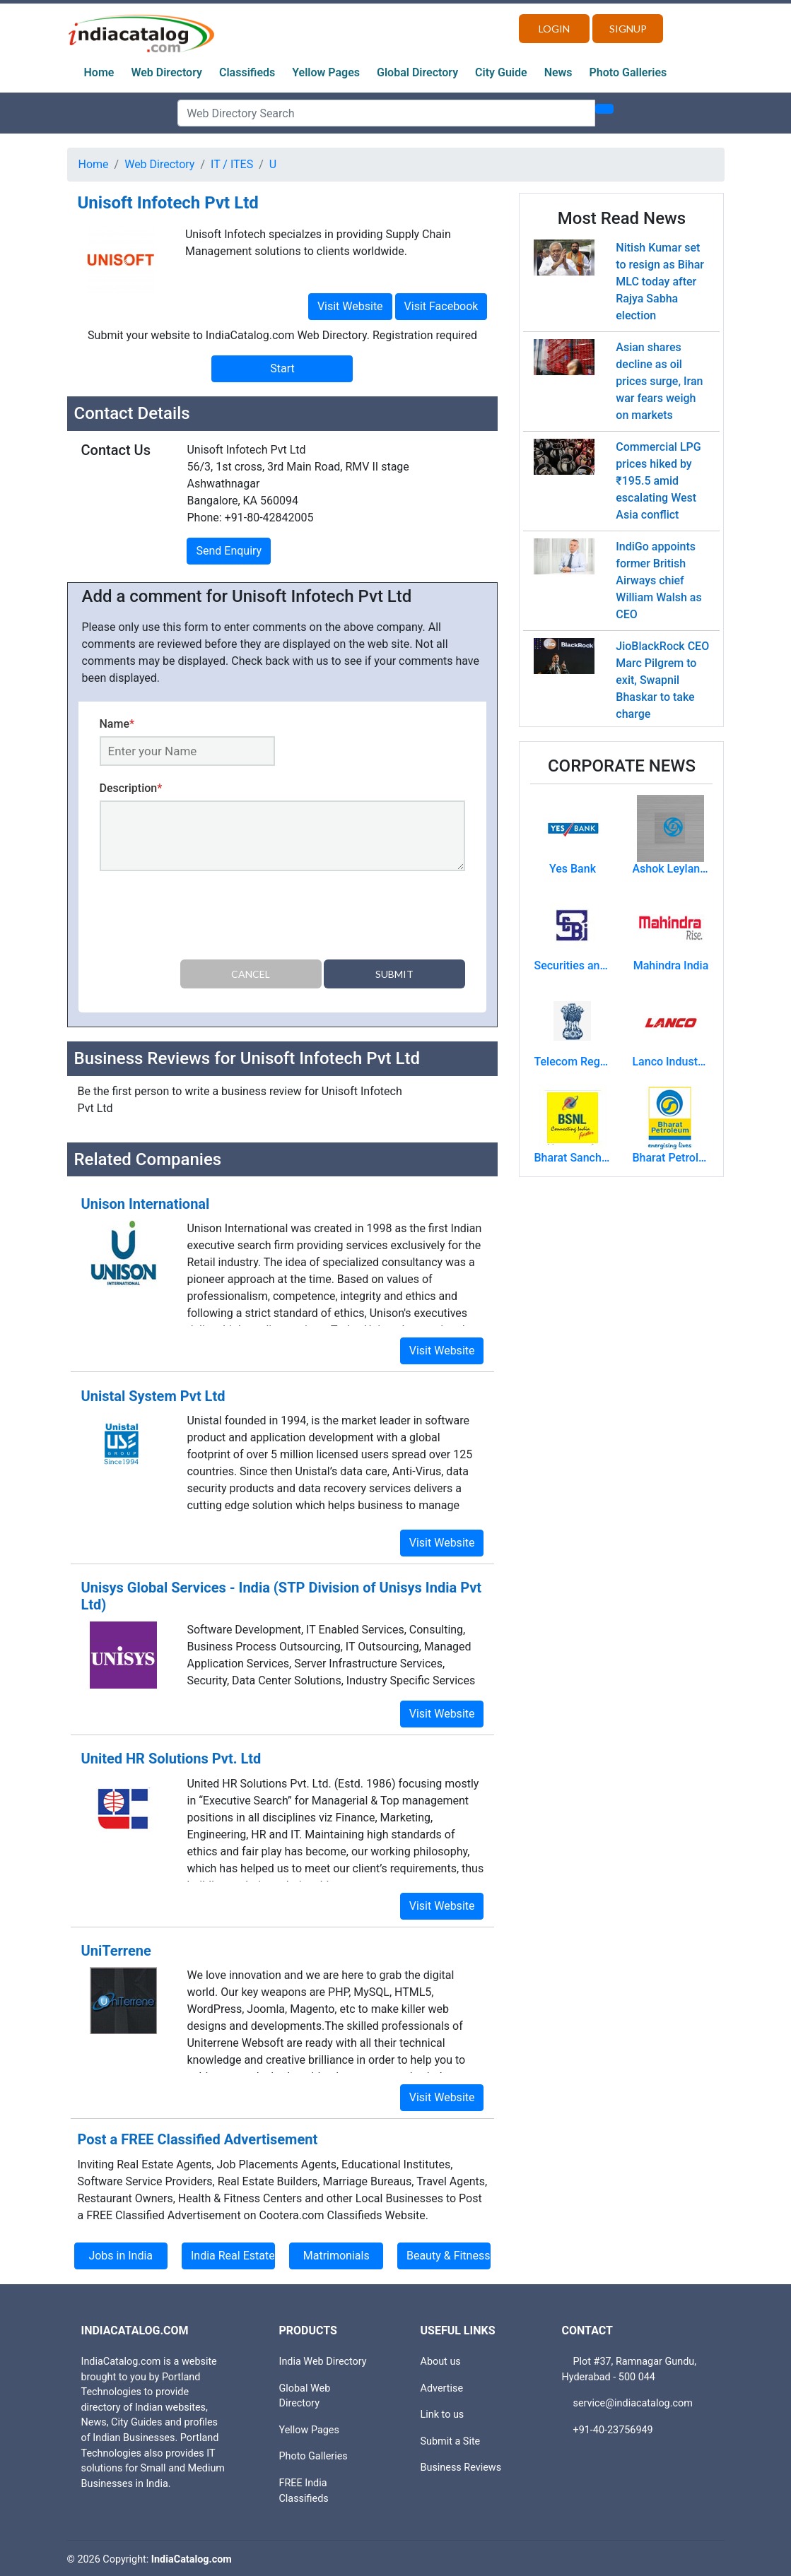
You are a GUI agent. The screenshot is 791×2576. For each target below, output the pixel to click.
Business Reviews (461, 2465)
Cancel (250, 974)
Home (99, 72)
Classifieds (247, 72)
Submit (394, 974)
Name (117, 724)
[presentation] (207, 917)
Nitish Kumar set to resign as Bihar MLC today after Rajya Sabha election (660, 281)
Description (131, 788)
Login (554, 29)
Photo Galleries (628, 72)
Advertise (442, 2386)
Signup (628, 29)
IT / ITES (232, 164)
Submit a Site (451, 2439)
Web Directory (166, 72)
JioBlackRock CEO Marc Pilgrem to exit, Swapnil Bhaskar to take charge (662, 680)
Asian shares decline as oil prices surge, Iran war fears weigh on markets (659, 381)
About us (441, 2359)
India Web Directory (323, 2359)
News (558, 72)
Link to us (442, 2412)
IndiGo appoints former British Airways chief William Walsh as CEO (658, 580)
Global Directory (417, 72)
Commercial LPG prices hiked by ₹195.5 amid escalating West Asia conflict (658, 480)
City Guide (501, 72)
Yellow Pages (326, 72)
